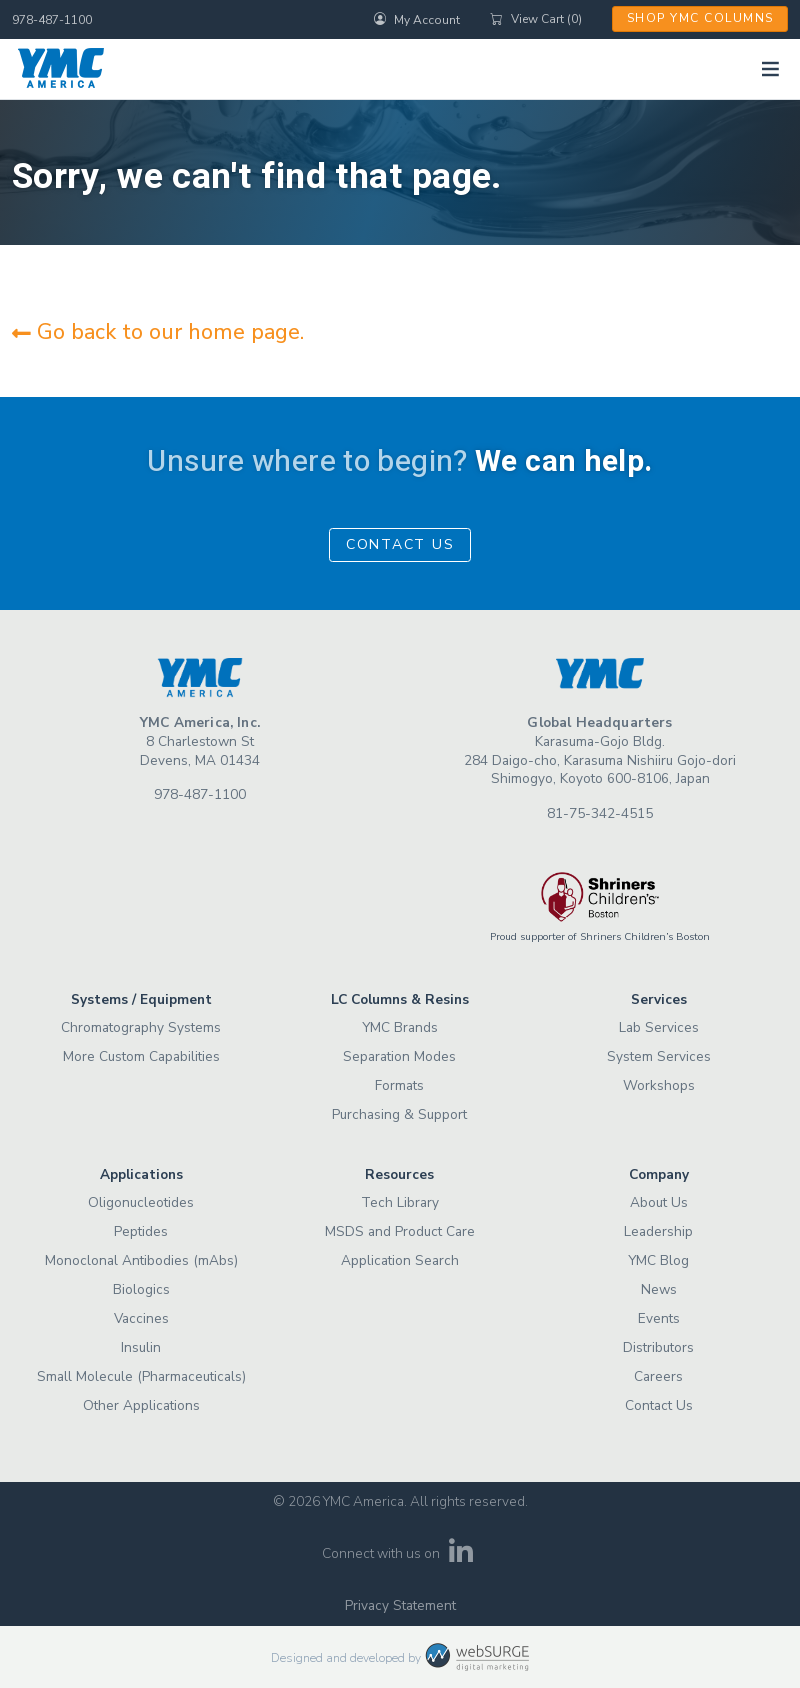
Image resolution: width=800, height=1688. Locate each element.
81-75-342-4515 (600, 813)
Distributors (658, 1347)
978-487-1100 (52, 20)
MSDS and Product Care (400, 1231)
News (659, 1289)
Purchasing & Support (399, 1114)
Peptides (141, 1231)
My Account (417, 19)
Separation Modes (399, 1056)
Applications (141, 1174)
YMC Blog (658, 1260)
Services (659, 999)
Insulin (141, 1347)
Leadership (658, 1231)
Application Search (400, 1260)
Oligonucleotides (141, 1202)
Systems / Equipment (141, 999)
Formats (399, 1085)
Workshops (659, 1085)
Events (659, 1318)
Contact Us (400, 544)
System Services (659, 1056)
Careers (658, 1376)
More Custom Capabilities (141, 1056)
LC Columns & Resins (400, 999)
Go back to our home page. (158, 332)
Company (659, 1174)
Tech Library (400, 1202)
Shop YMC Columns (700, 18)
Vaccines (141, 1318)
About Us (659, 1202)
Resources (399, 1174)
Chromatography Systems (141, 1027)
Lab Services (659, 1027)
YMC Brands (400, 1027)
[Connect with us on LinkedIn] (461, 1557)
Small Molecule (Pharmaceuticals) (141, 1376)
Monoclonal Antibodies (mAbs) (141, 1260)
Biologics (141, 1289)
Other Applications (141, 1405)
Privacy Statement (400, 1605)
